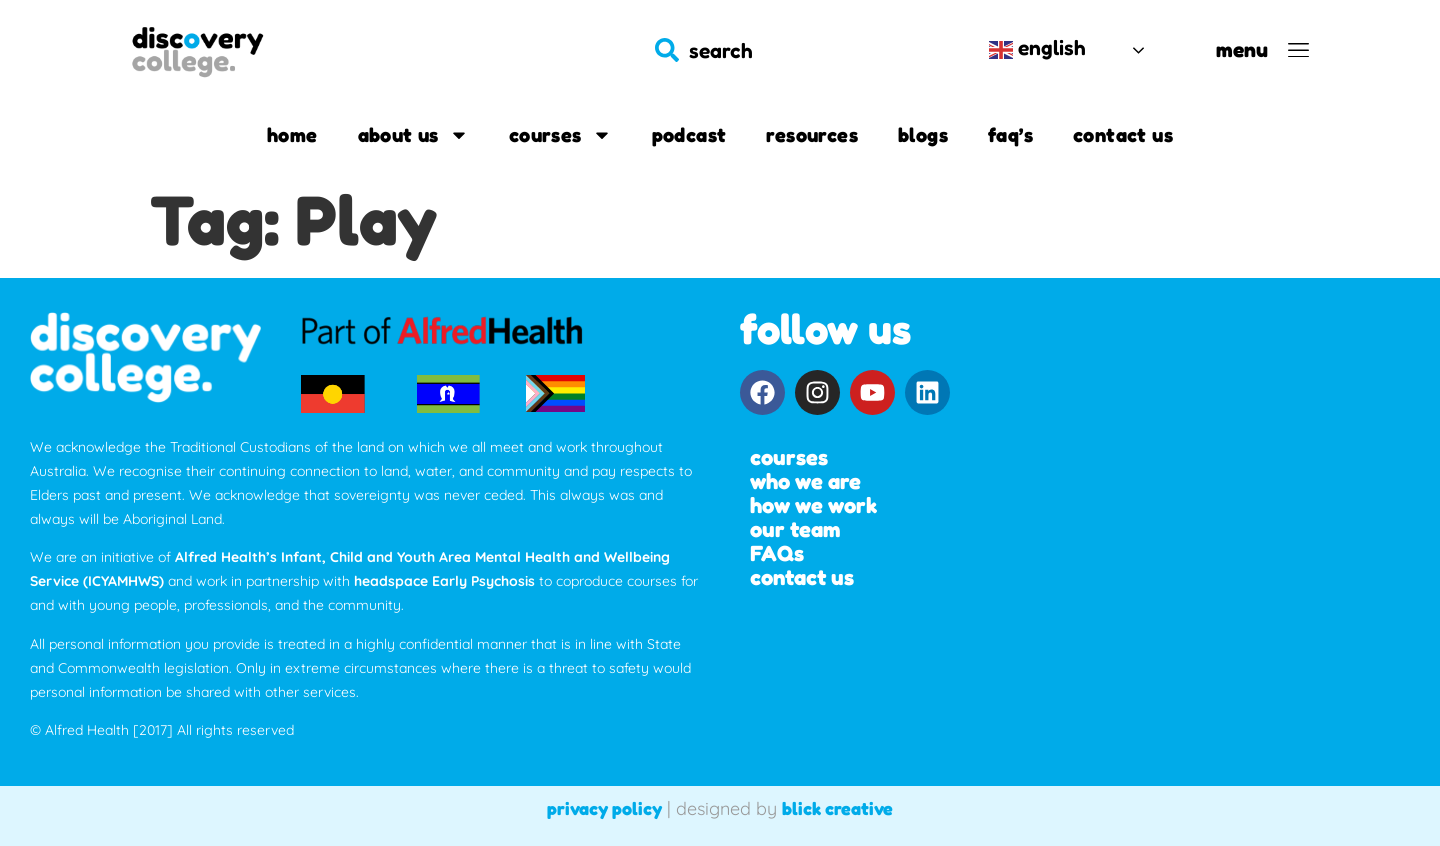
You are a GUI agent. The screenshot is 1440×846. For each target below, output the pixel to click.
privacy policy (604, 808)
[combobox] (801, 50)
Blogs (923, 135)
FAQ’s (1010, 135)
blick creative (837, 808)
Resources (812, 135)
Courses (560, 135)
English (1037, 48)
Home (292, 135)
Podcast (689, 135)
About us (413, 135)
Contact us (1123, 135)
